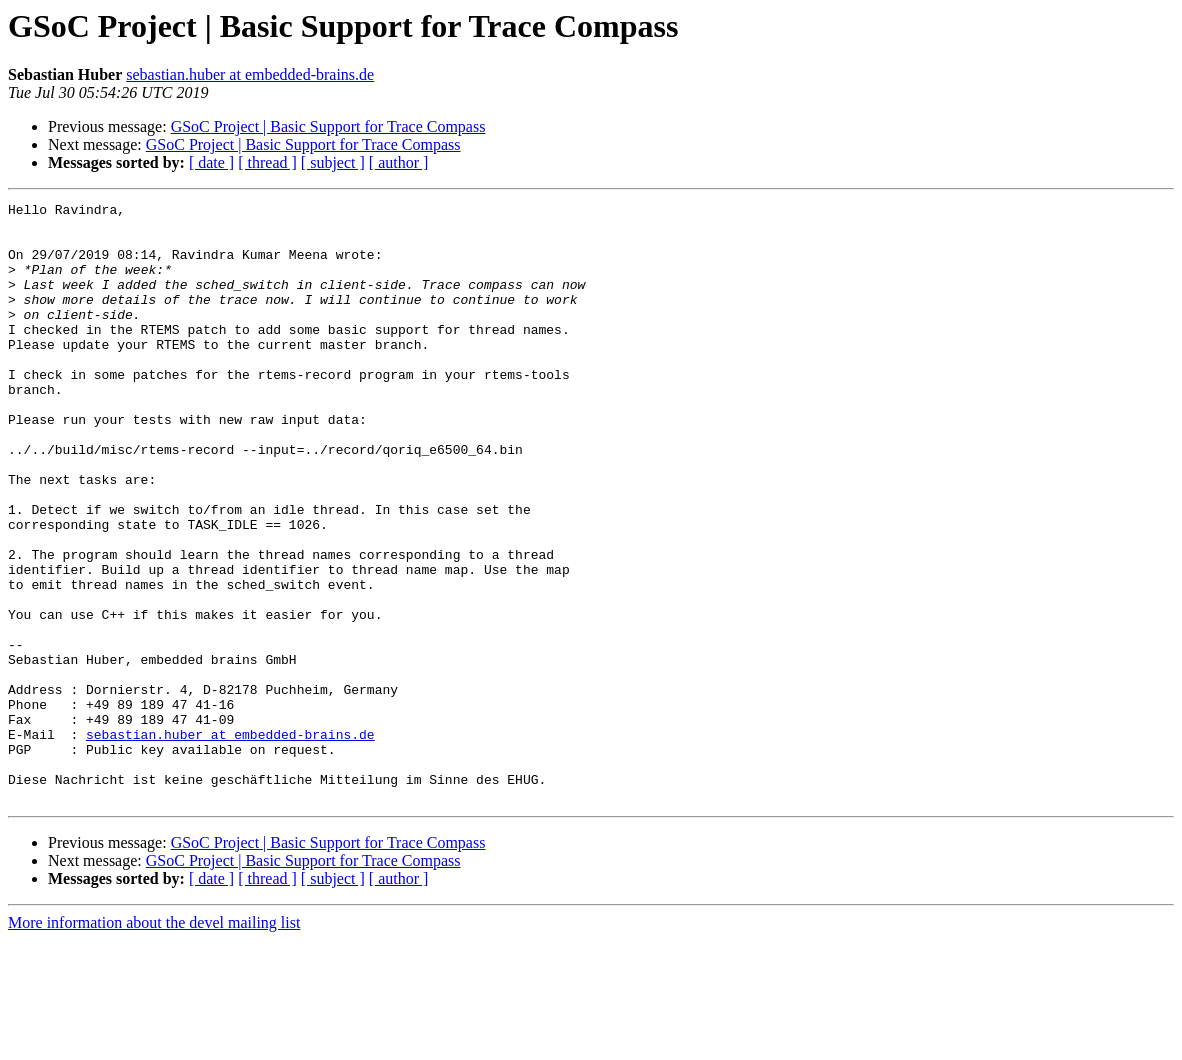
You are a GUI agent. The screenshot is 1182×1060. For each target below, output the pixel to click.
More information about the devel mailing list (154, 1042)
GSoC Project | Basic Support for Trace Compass (328, 126)
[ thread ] (267, 162)
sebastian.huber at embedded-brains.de (250, 74)
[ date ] (211, 162)
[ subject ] (333, 162)
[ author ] (399, 162)
